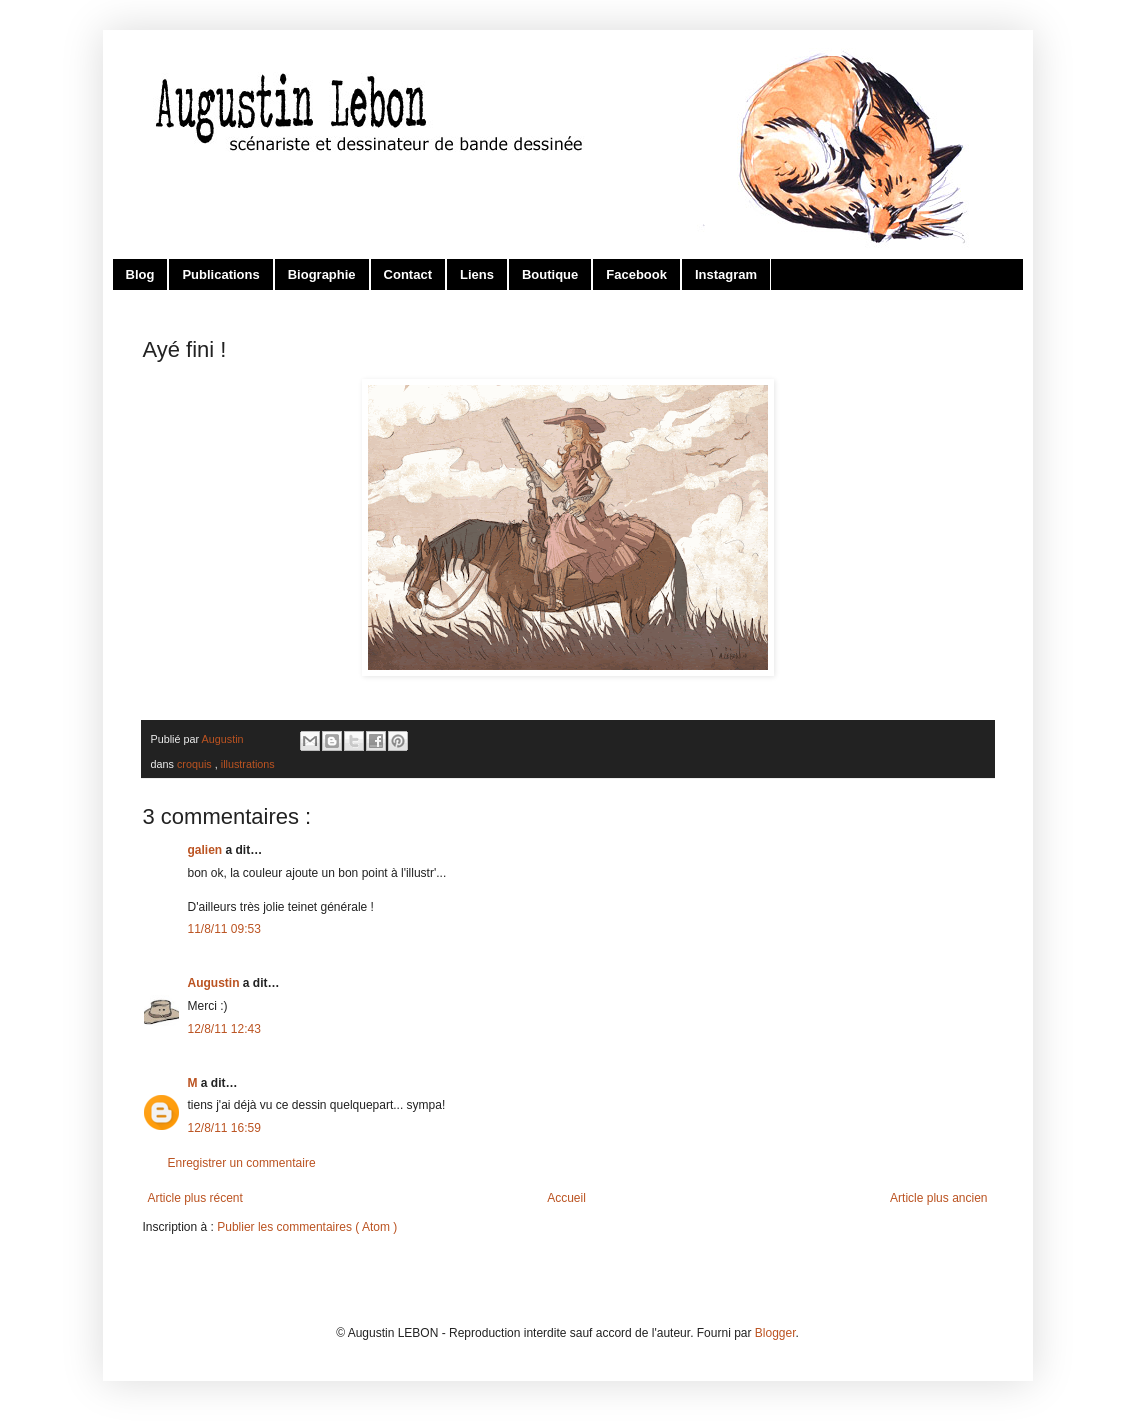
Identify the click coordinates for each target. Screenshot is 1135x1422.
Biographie (322, 274)
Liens (477, 274)
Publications (220, 274)
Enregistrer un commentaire (242, 1163)
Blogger (775, 1333)
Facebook (636, 274)
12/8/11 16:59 (224, 1128)
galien (207, 850)
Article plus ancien (938, 1198)
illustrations (248, 764)
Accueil (566, 1198)
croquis (196, 764)
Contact (408, 274)
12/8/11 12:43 (224, 1029)
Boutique (550, 274)
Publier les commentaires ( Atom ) (307, 1227)
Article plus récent (195, 1198)
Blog (140, 274)
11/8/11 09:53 (224, 929)
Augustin (215, 983)
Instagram (726, 274)
